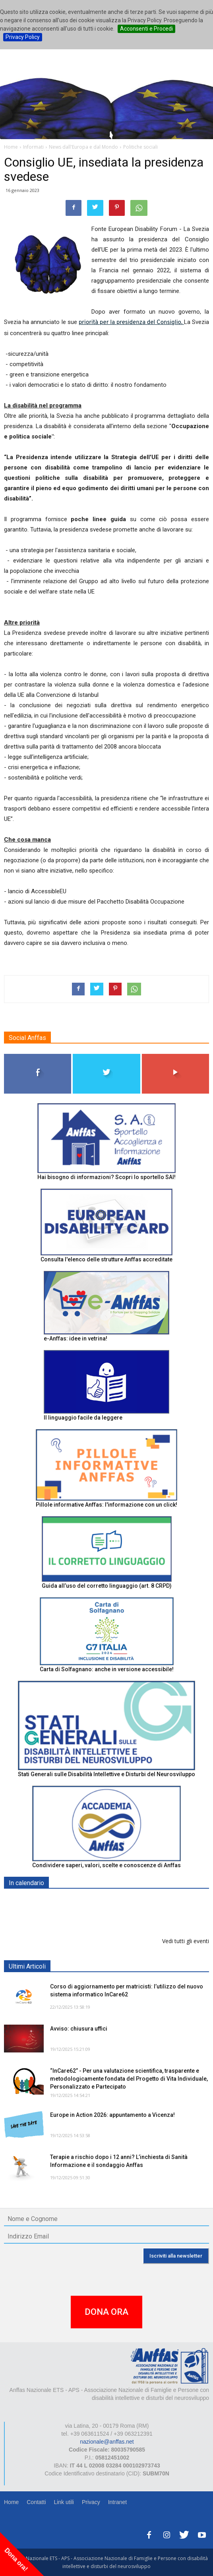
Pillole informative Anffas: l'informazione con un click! (106, 1504)
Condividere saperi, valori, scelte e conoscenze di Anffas (106, 1865)
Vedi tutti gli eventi (185, 1941)
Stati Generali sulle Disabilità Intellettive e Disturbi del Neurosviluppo (106, 1774)
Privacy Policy (23, 37)
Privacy (91, 2502)
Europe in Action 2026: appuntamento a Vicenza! (112, 2115)
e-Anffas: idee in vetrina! (75, 1338)
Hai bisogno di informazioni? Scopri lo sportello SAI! (106, 1177)
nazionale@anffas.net (107, 2441)
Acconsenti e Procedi (146, 28)
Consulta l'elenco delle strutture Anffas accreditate (106, 1259)
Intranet (117, 2502)
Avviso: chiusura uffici (78, 2028)
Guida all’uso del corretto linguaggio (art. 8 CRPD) (107, 1586)
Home (11, 2502)
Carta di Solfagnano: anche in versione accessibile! (107, 1669)
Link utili (64, 2502)
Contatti (36, 2502)
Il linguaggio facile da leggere (83, 1417)
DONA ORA (106, 2312)
